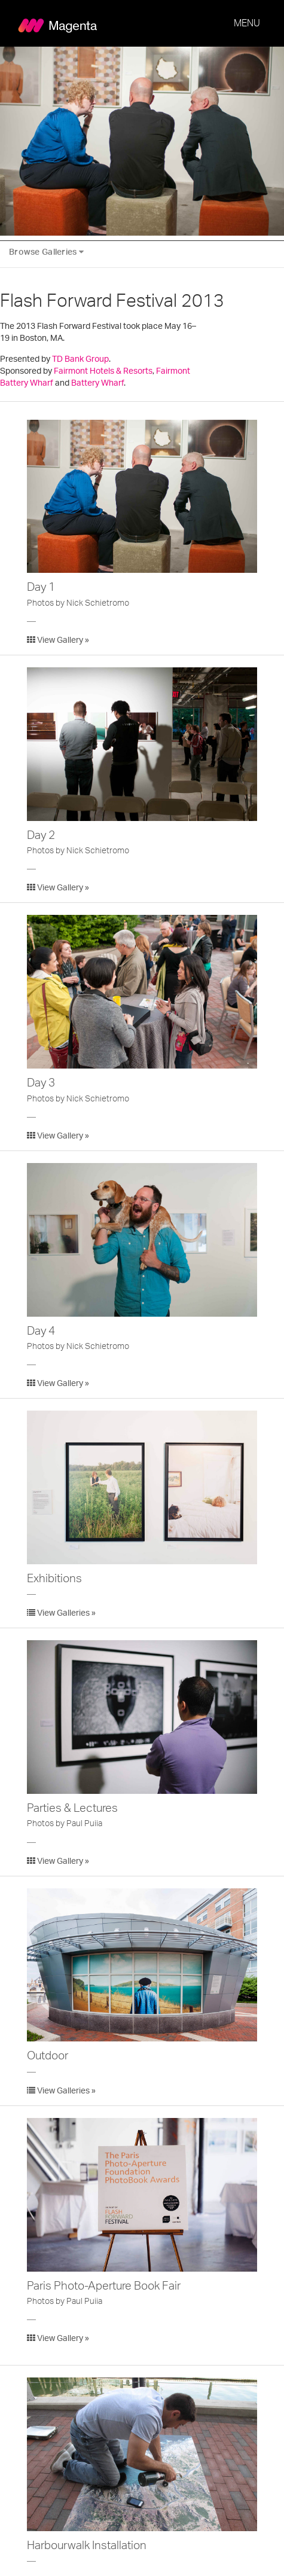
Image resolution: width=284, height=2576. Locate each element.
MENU (247, 23)
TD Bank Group (80, 359)
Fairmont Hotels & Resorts (103, 371)
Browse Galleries (46, 252)
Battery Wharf (97, 383)
